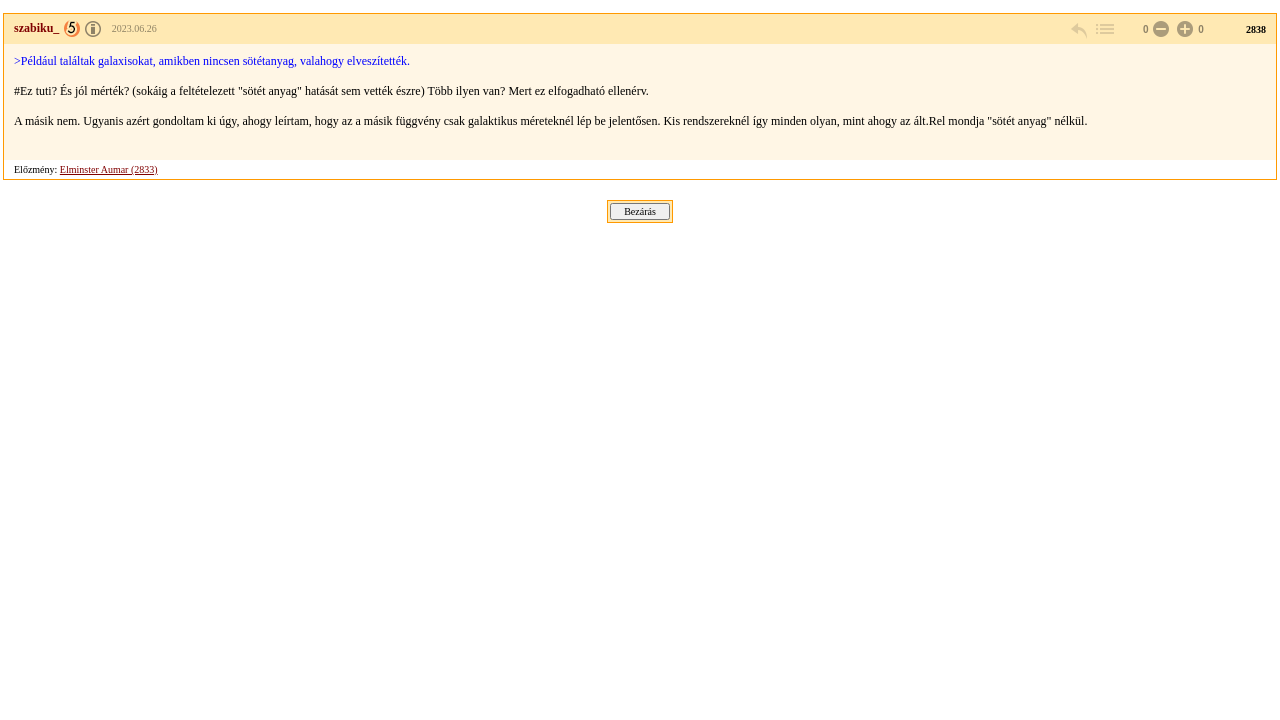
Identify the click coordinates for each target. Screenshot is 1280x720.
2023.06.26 (134, 28)
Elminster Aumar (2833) (109, 169)
